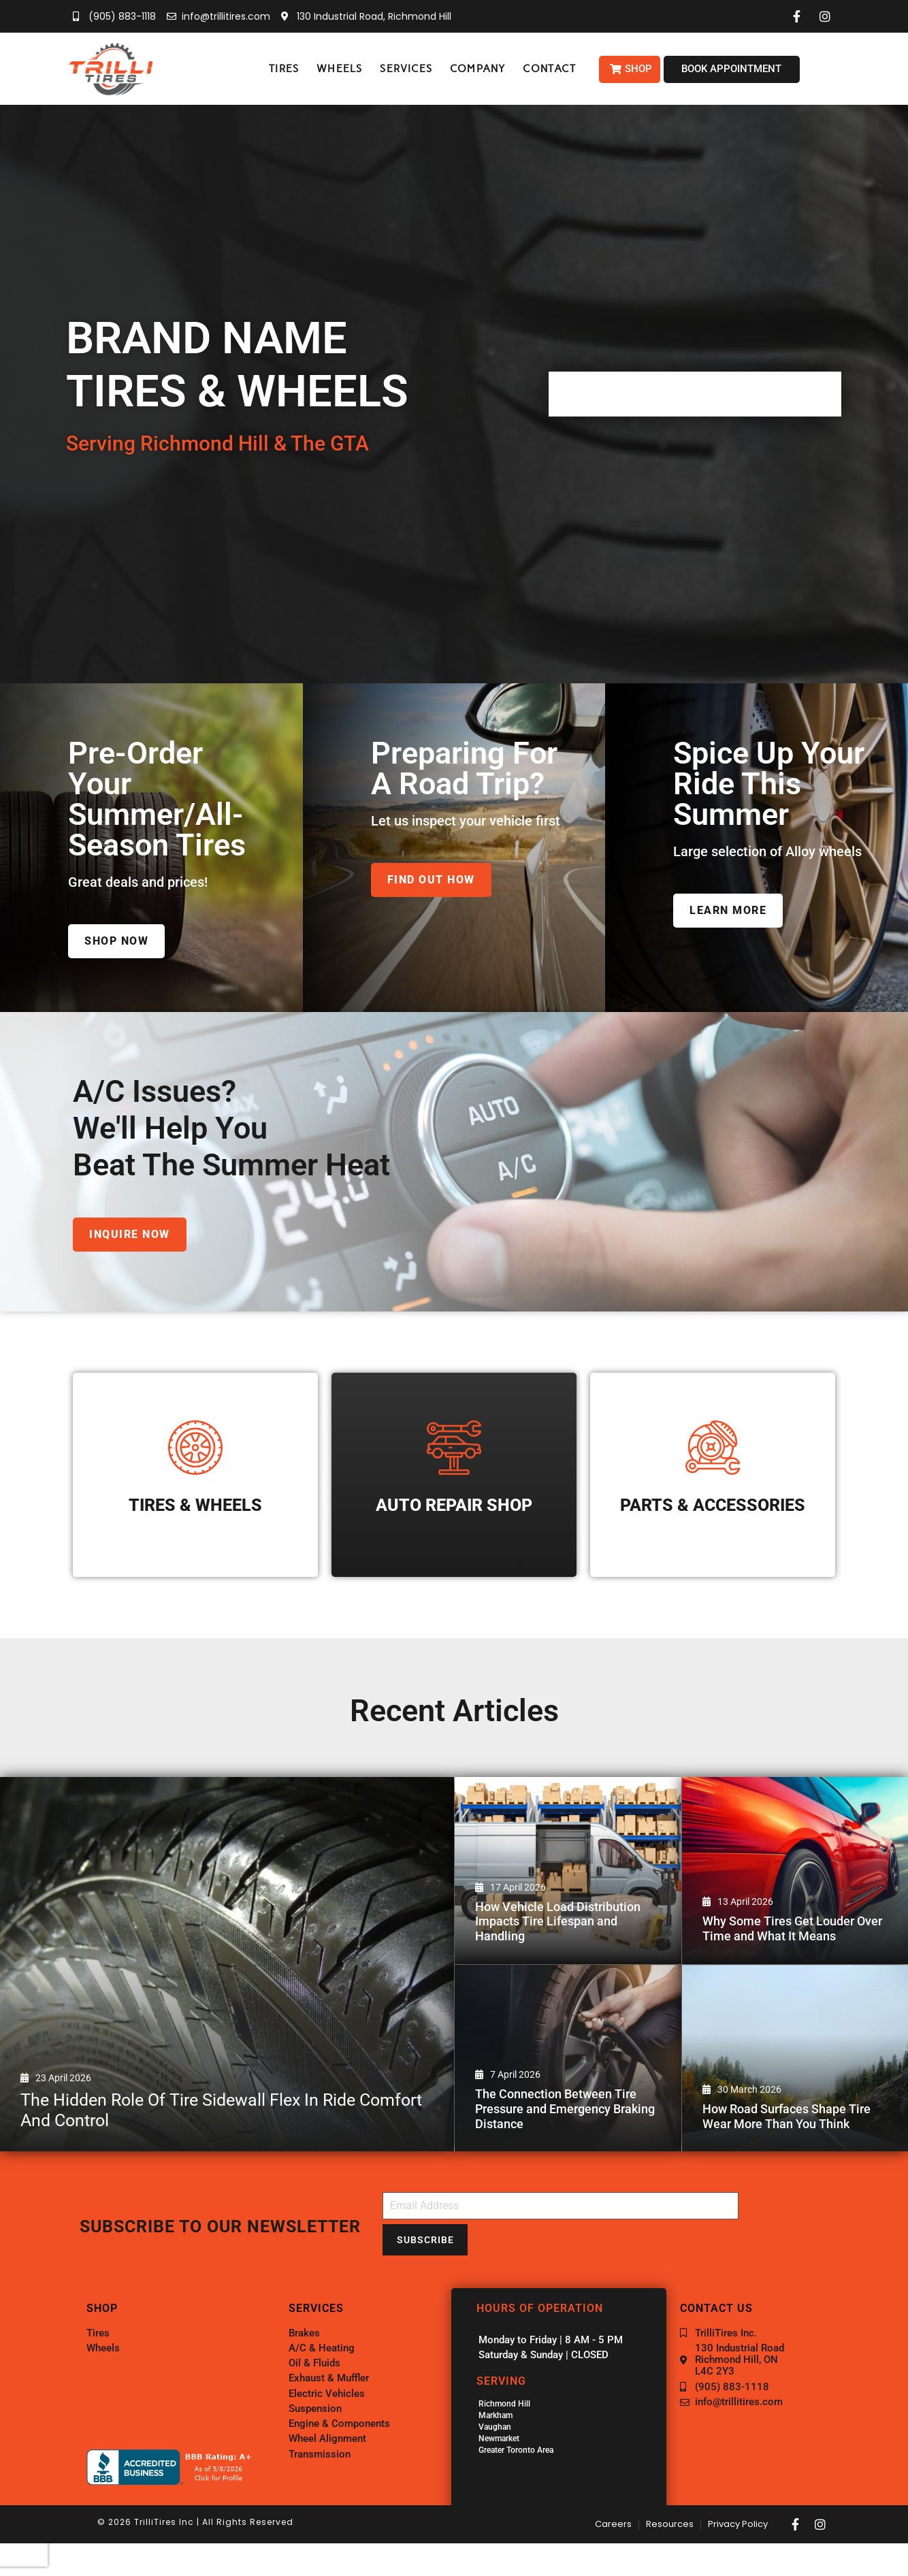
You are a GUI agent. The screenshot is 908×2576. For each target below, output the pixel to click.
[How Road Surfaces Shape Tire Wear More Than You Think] (795, 2058)
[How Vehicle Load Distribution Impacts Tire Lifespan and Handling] (568, 1870)
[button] (284, 69)
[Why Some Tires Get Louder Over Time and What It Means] (795, 1870)
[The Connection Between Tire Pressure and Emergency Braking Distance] (568, 2058)
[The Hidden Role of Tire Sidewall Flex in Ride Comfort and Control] (227, 1964)
